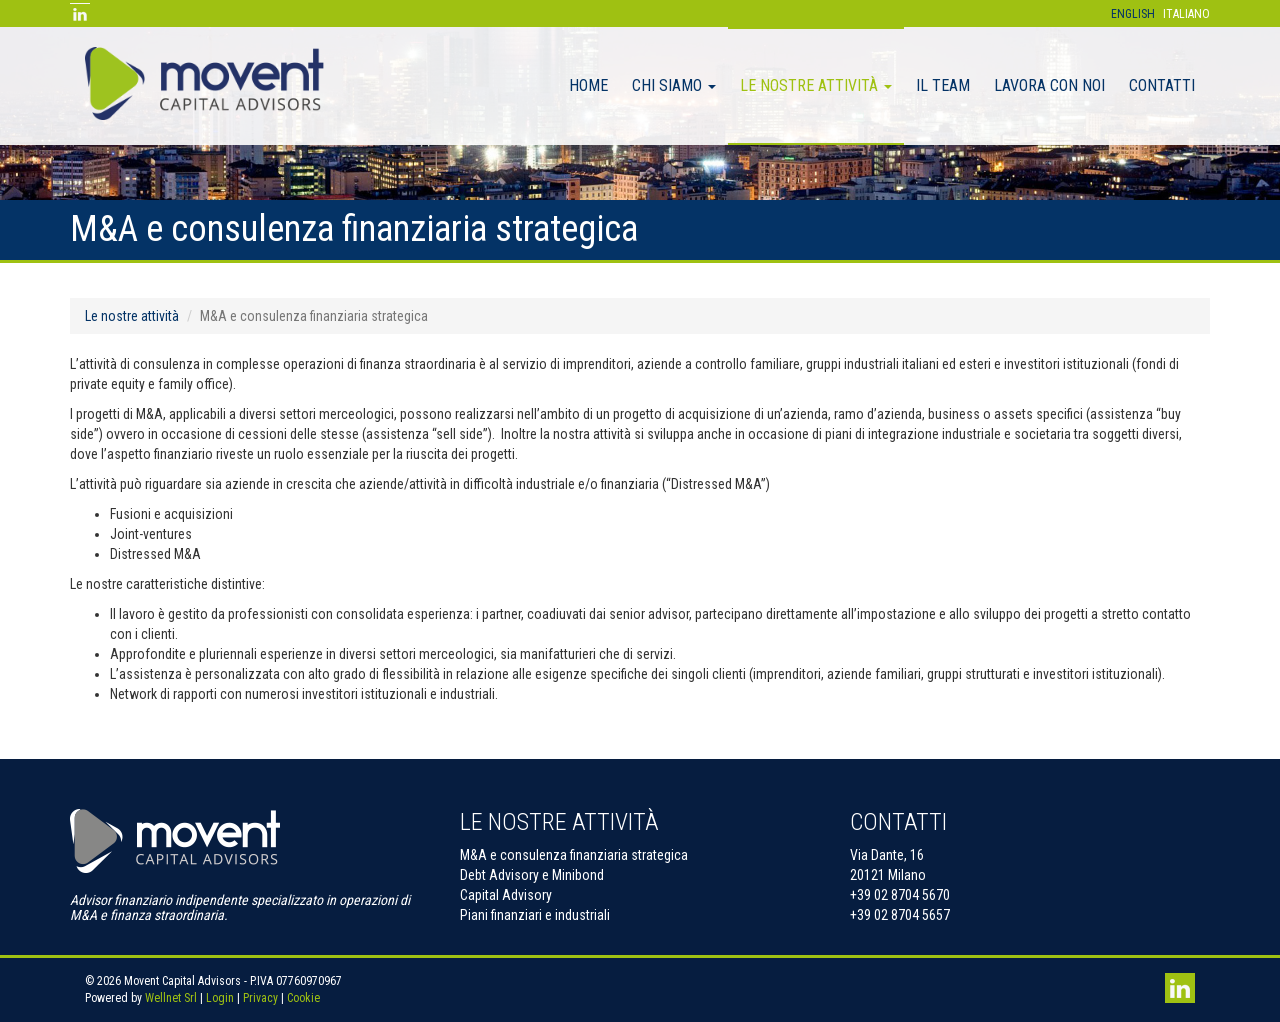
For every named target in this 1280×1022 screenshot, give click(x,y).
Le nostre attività (816, 85)
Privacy (260, 998)
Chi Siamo (674, 85)
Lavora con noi (1049, 85)
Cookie (303, 998)
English (1133, 14)
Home (588, 85)
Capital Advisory (506, 895)
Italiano (1186, 14)
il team (943, 85)
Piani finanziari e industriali (535, 915)
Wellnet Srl (171, 998)
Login (220, 998)
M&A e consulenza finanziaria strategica (574, 855)
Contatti (1162, 85)
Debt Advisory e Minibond (532, 875)
